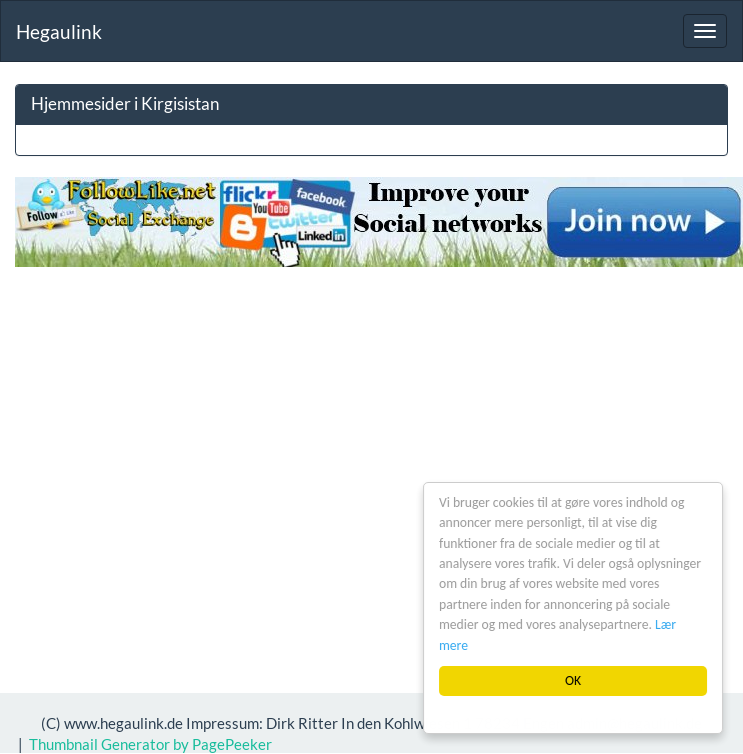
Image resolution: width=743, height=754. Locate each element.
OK (573, 680)
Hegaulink (59, 31)
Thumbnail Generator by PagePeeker (150, 744)
